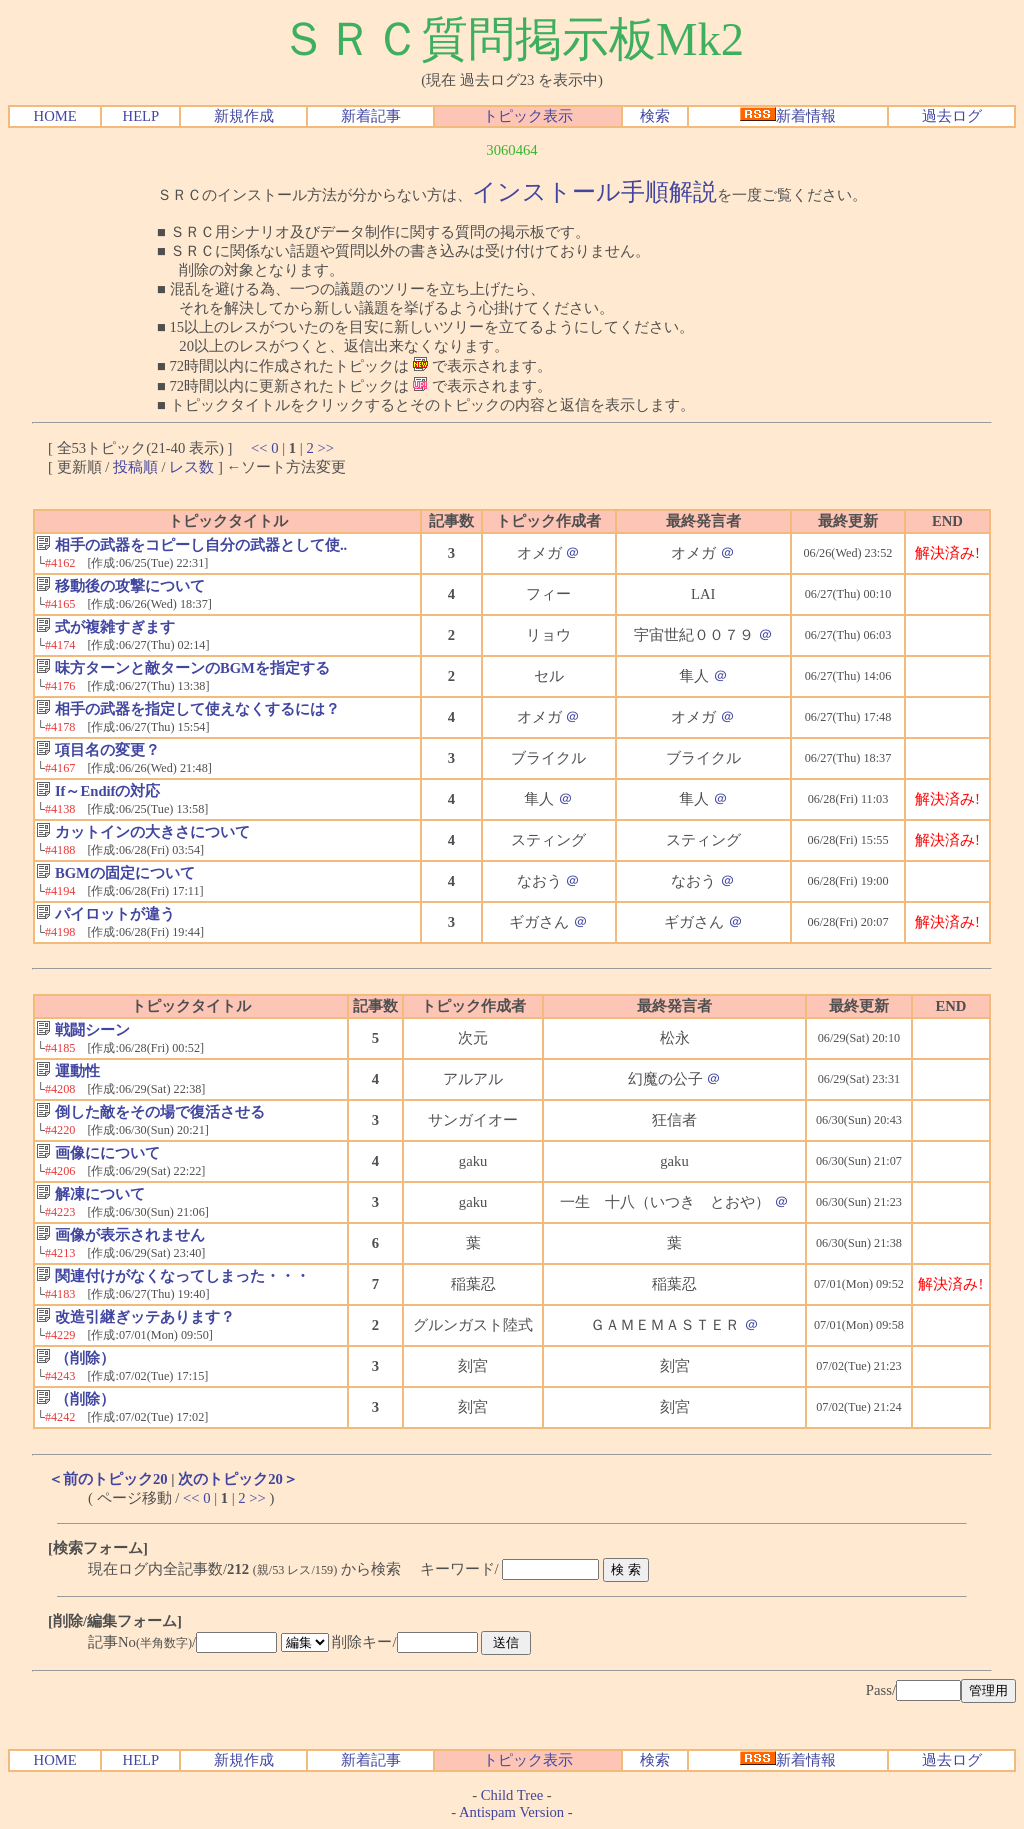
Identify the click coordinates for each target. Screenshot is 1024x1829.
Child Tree (512, 1795)
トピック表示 (528, 116)
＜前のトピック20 (108, 1479)
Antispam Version (511, 1812)
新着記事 (371, 116)
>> (325, 448)
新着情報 (788, 116)
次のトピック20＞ (238, 1479)
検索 (655, 116)
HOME (55, 116)
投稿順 (135, 467)
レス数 (191, 467)
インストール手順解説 (594, 192)
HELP (141, 116)
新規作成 (244, 116)
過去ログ (952, 116)
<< (259, 448)
